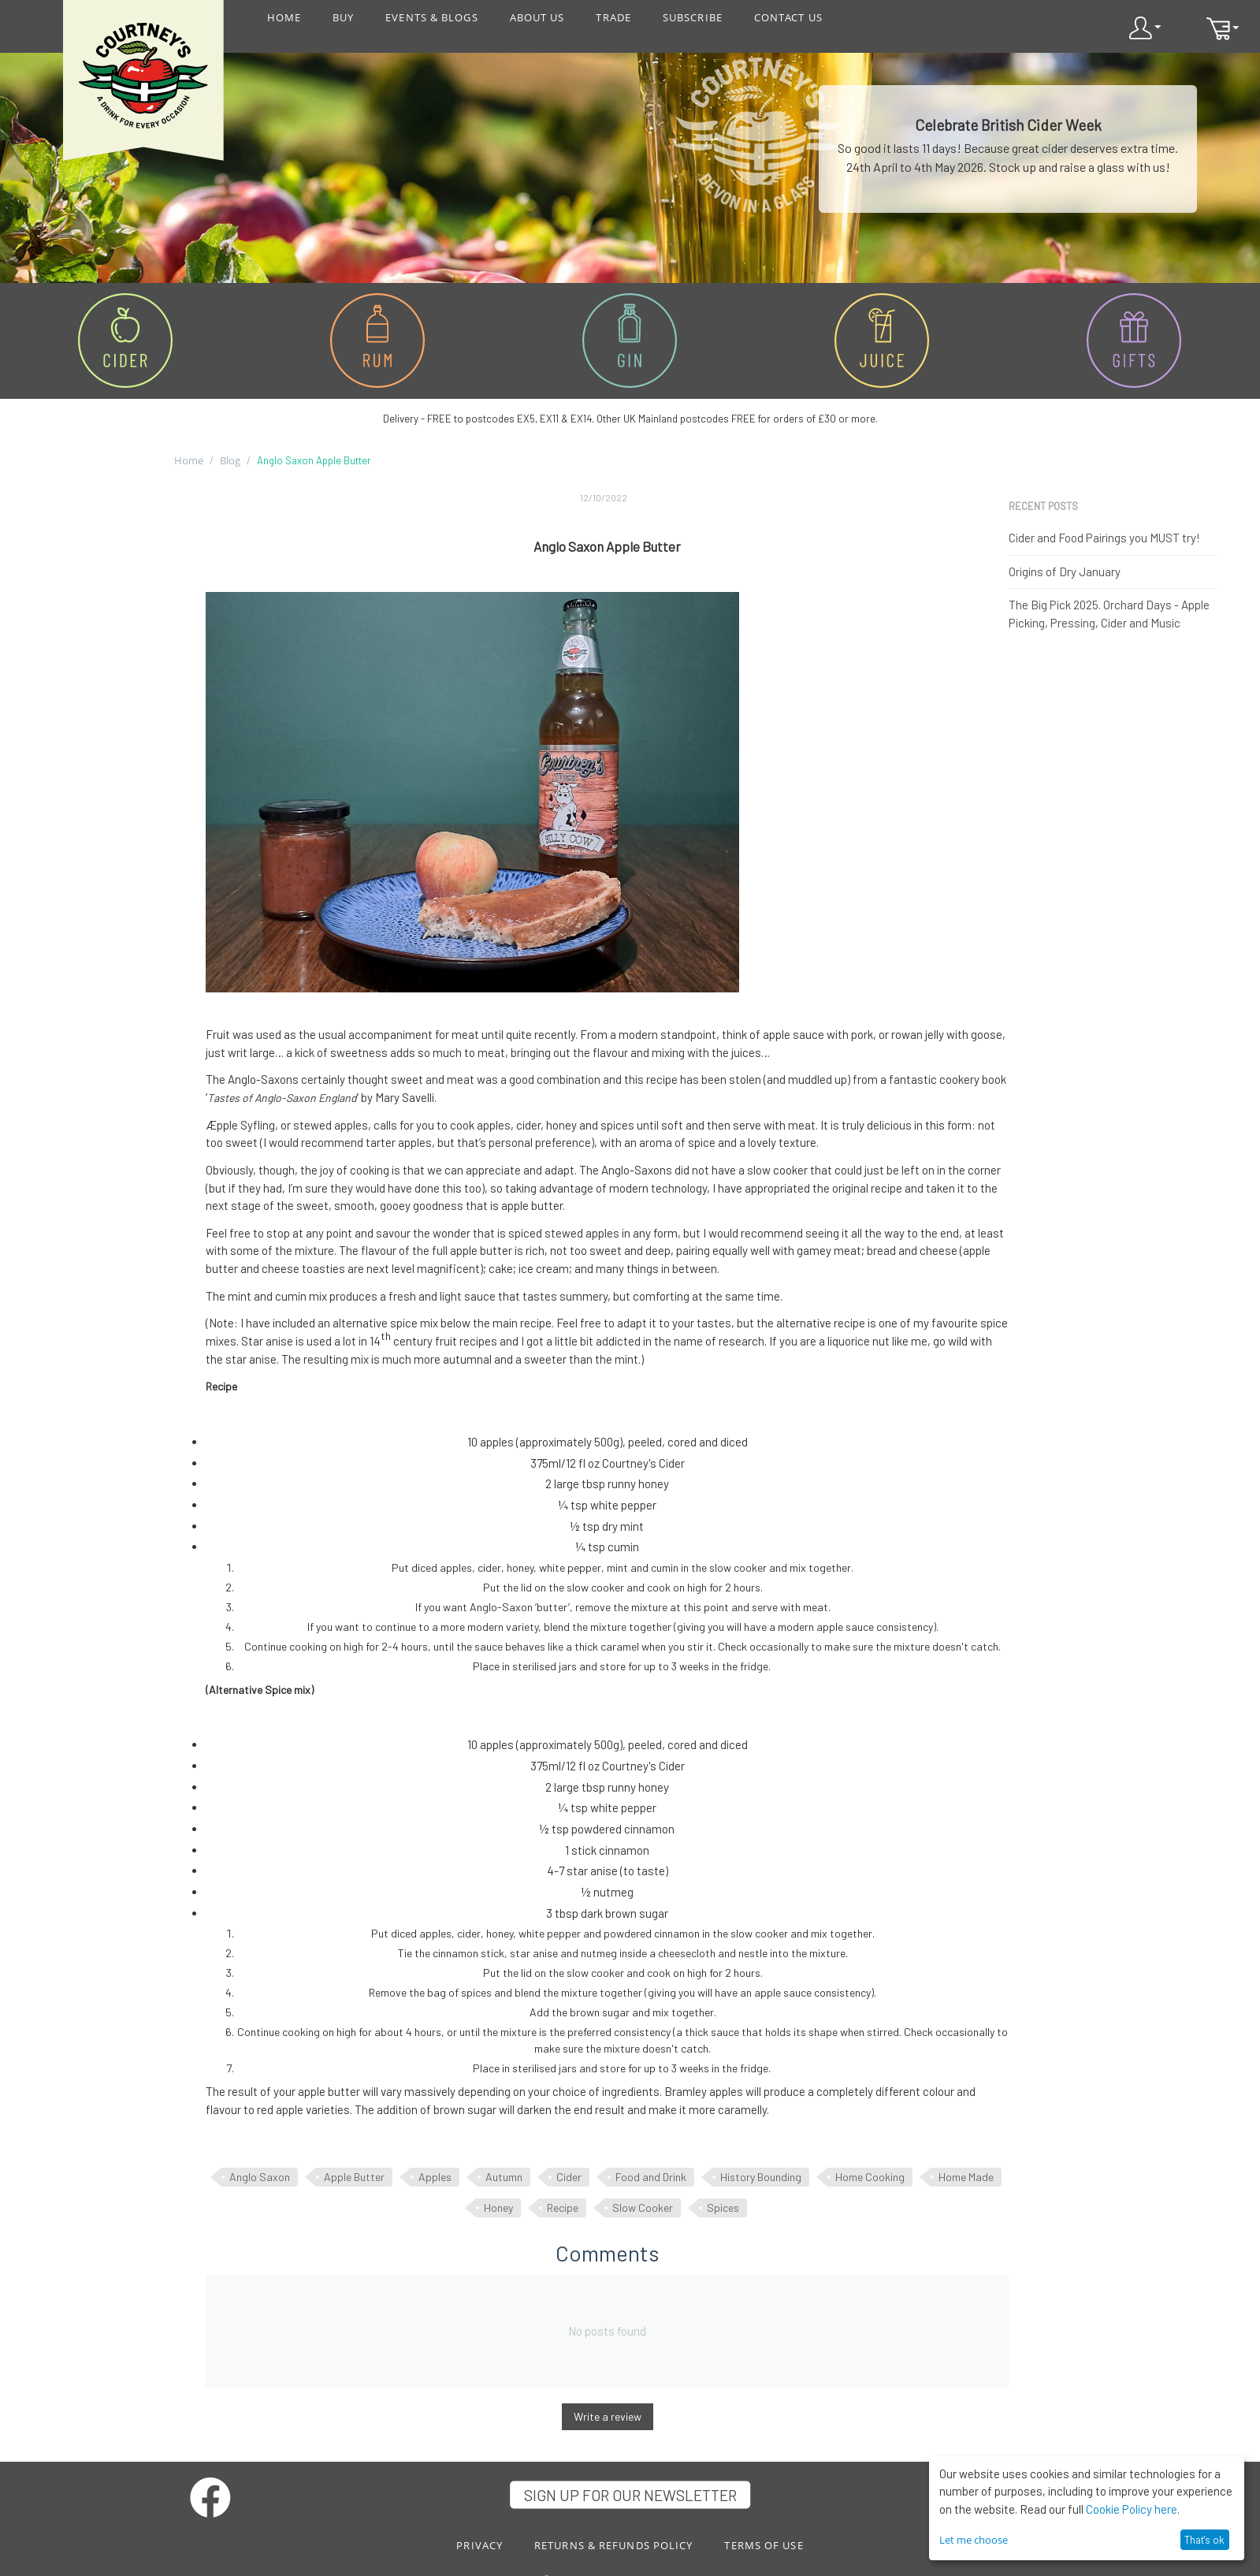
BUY (343, 17)
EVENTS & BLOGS (431, 17)
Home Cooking (870, 2176)
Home (188, 460)
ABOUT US (537, 17)
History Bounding (760, 2176)
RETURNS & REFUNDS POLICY (613, 2545)
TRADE (613, 17)
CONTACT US (788, 17)
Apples (435, 2176)
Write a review (607, 2416)
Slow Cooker (642, 2207)
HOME (284, 17)
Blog (230, 460)
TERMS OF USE (763, 2545)
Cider (569, 2176)
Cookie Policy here (1131, 2509)
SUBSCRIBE (693, 17)
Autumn (503, 2176)
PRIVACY (479, 2545)
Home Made (966, 2176)
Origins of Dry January (1065, 571)
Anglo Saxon (259, 2176)
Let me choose (973, 2540)
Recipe (562, 2207)
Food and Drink (650, 2176)
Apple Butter (354, 2176)
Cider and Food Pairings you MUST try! (1104, 537)
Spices (723, 2207)
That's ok (1204, 2539)
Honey (498, 2207)
